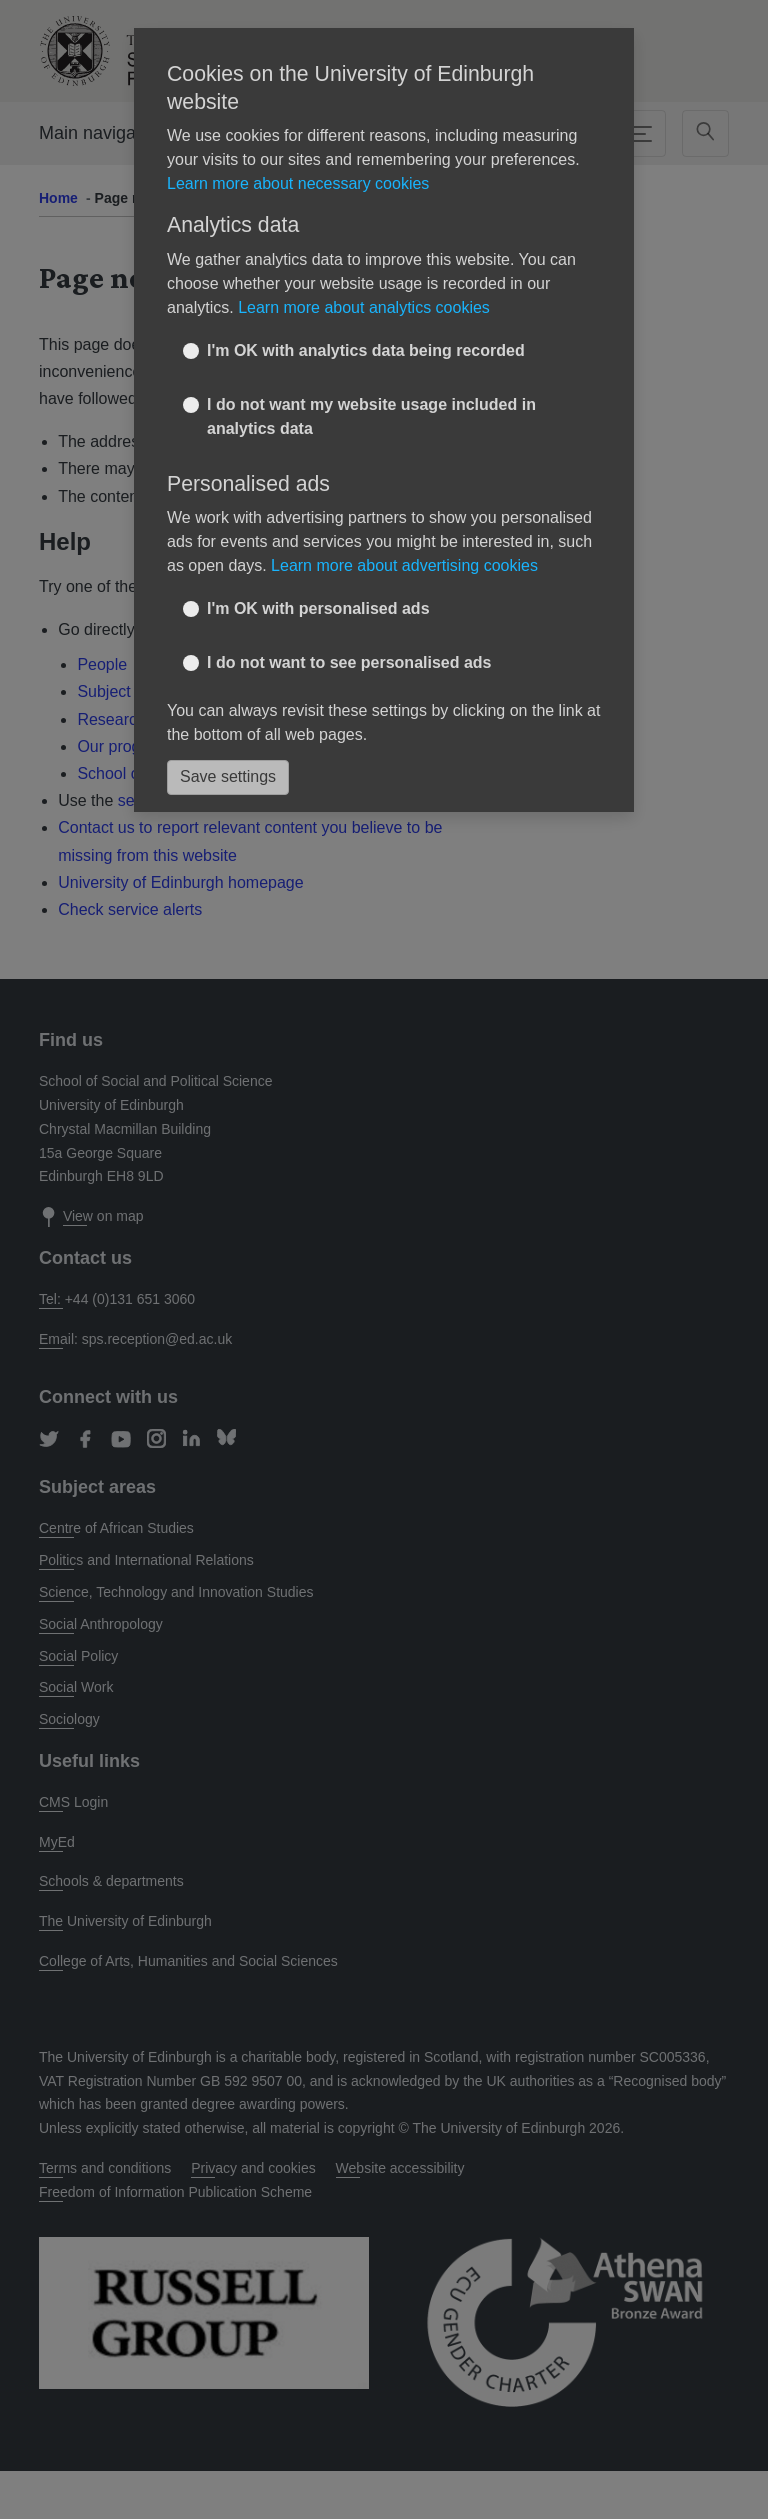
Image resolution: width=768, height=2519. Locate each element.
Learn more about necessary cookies (298, 183)
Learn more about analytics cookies (364, 307)
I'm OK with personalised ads (318, 608)
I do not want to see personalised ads (349, 662)
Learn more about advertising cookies (404, 565)
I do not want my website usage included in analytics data (371, 416)
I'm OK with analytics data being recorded (366, 350)
